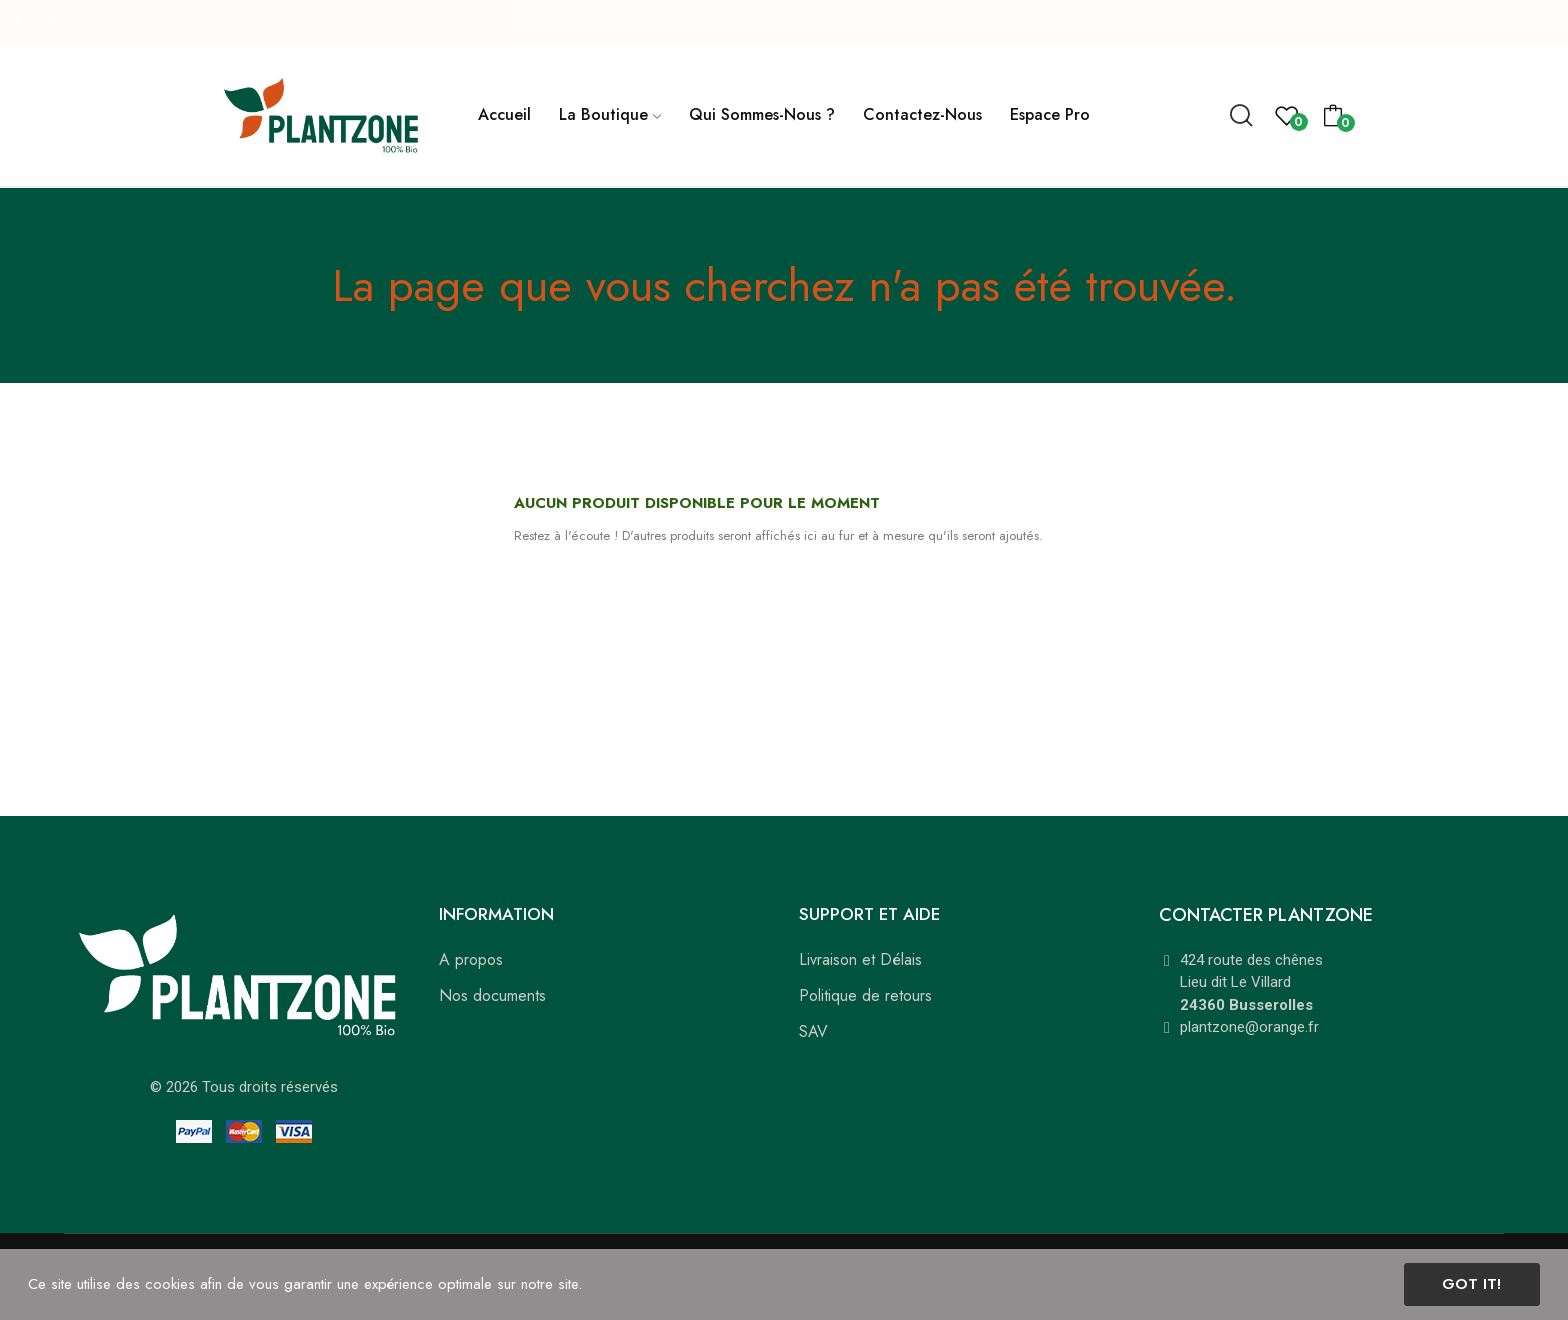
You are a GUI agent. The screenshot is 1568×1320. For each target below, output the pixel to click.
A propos (471, 959)
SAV (813, 1031)
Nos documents (492, 995)
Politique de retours (865, 995)
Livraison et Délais (860, 959)
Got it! (1471, 1284)
